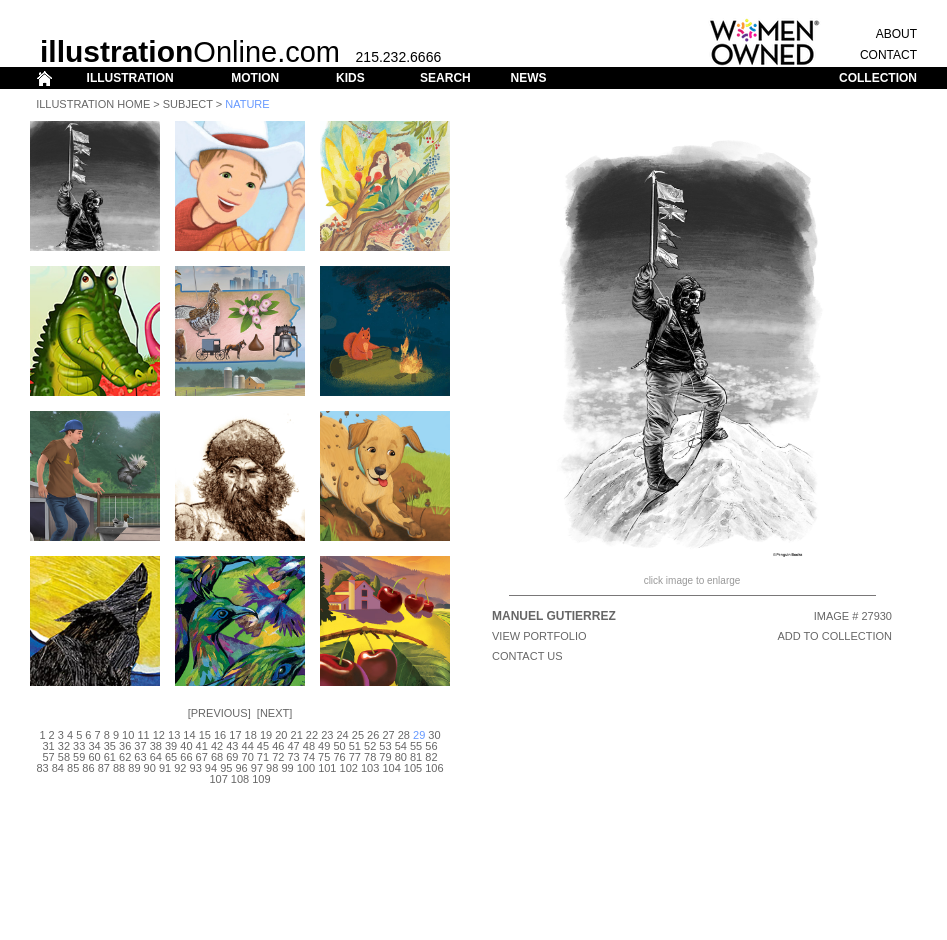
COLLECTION (878, 78)
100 (306, 768)
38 (156, 746)
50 (339, 746)
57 (48, 757)
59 (79, 757)
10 (128, 735)
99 (287, 768)
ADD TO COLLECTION (834, 636)
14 (189, 735)
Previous (219, 713)
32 (64, 746)
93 (196, 768)
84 (58, 768)
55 (416, 746)
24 (342, 735)
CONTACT (888, 55)
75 (324, 757)
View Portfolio (539, 636)
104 (391, 768)
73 (293, 757)
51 (355, 746)
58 (64, 757)
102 (349, 768)
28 (404, 735)
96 (241, 768)
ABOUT (896, 34)
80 (401, 757)
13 (174, 735)
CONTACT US (527, 656)
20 (281, 735)
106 (434, 768)
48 (309, 746)
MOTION (255, 78)
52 (370, 746)
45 (263, 746)
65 (171, 757)
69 (232, 757)
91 (165, 768)
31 (48, 746)
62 (125, 757)
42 (217, 746)
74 (309, 757)
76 (339, 757)
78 (370, 757)
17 (235, 735)
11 (143, 735)
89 (134, 768)
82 (431, 757)
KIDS (350, 78)
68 (217, 757)
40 (186, 746)
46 (278, 746)
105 (413, 768)
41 (202, 746)
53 (385, 746)
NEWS (528, 78)
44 (248, 746)
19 (266, 735)
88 (119, 768)
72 (278, 757)
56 (431, 746)
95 (226, 768)
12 (159, 735)
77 (355, 757)
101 (327, 768)
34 (94, 746)
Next (274, 713)
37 (140, 746)
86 (88, 768)
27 (388, 735)
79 (385, 757)
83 (42, 768)
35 (110, 746)
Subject (188, 104)
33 (79, 746)
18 (251, 735)
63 (140, 757)
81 (416, 757)
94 (211, 768)
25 (358, 735)
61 (110, 757)
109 (261, 779)
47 (293, 746)
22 (312, 735)
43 (232, 746)
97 (257, 768)
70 (248, 757)
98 (272, 768)
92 (180, 768)
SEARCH (445, 78)
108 (240, 779)
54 (401, 746)
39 (171, 746)
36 (125, 746)
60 (94, 757)
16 (220, 735)
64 (156, 757)
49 (324, 746)
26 (373, 735)
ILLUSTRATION (130, 78)
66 (186, 757)
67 (202, 757)
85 (73, 768)
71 (263, 757)
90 (150, 768)
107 (218, 779)
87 (104, 768)
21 (297, 735)
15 (205, 735)
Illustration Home (93, 104)
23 (327, 735)
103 (370, 768)
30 (434, 735)
